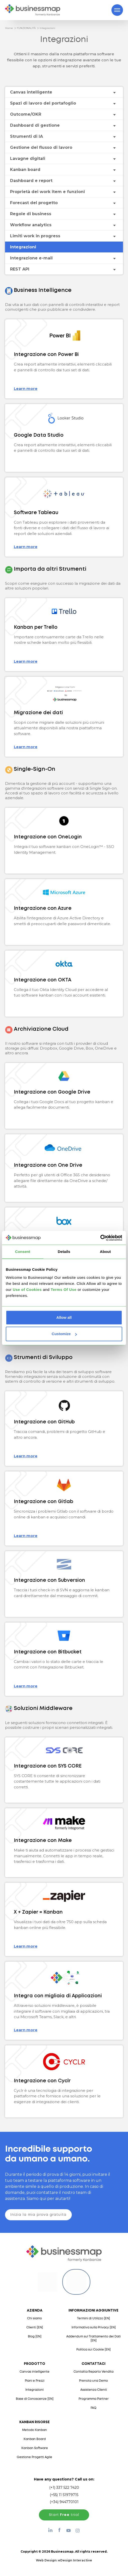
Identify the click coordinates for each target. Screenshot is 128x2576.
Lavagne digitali (27, 158)
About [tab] (105, 1251)
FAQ (93, 2408)
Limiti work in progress (35, 236)
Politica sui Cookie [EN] (93, 2349)
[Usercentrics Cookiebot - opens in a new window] (100, 1238)
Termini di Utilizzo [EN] (93, 2318)
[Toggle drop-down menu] (114, 92)
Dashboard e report (31, 180)
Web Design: (64, 2560)
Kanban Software (34, 2448)
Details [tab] (64, 1251)
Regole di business (30, 213)
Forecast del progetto (34, 202)
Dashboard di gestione (35, 125)
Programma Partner (94, 2399)
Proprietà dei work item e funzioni (47, 191)
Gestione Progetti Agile (34, 2457)
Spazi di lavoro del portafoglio (43, 103)
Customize (64, 1334)
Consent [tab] (22, 1251)
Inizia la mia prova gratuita (38, 2214)
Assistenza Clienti (93, 2389)
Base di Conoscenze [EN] (34, 2399)
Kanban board (25, 169)
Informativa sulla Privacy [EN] (94, 2327)
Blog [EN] (34, 2336)
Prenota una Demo (93, 2380)
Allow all (64, 1317)
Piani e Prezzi (34, 2380)
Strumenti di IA (26, 136)
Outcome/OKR (25, 114)
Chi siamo (34, 2318)
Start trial (64, 2514)
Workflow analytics (30, 224)
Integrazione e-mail (31, 258)
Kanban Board (35, 2439)
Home (9, 28)
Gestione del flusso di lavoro (41, 147)
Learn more (25, 388)
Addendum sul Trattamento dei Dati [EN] (93, 2338)
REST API (19, 269)
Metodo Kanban (34, 2430)
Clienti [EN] (34, 2327)
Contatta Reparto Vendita (93, 2371)
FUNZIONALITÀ (26, 28)
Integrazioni (47, 28)
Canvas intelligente (31, 92)
